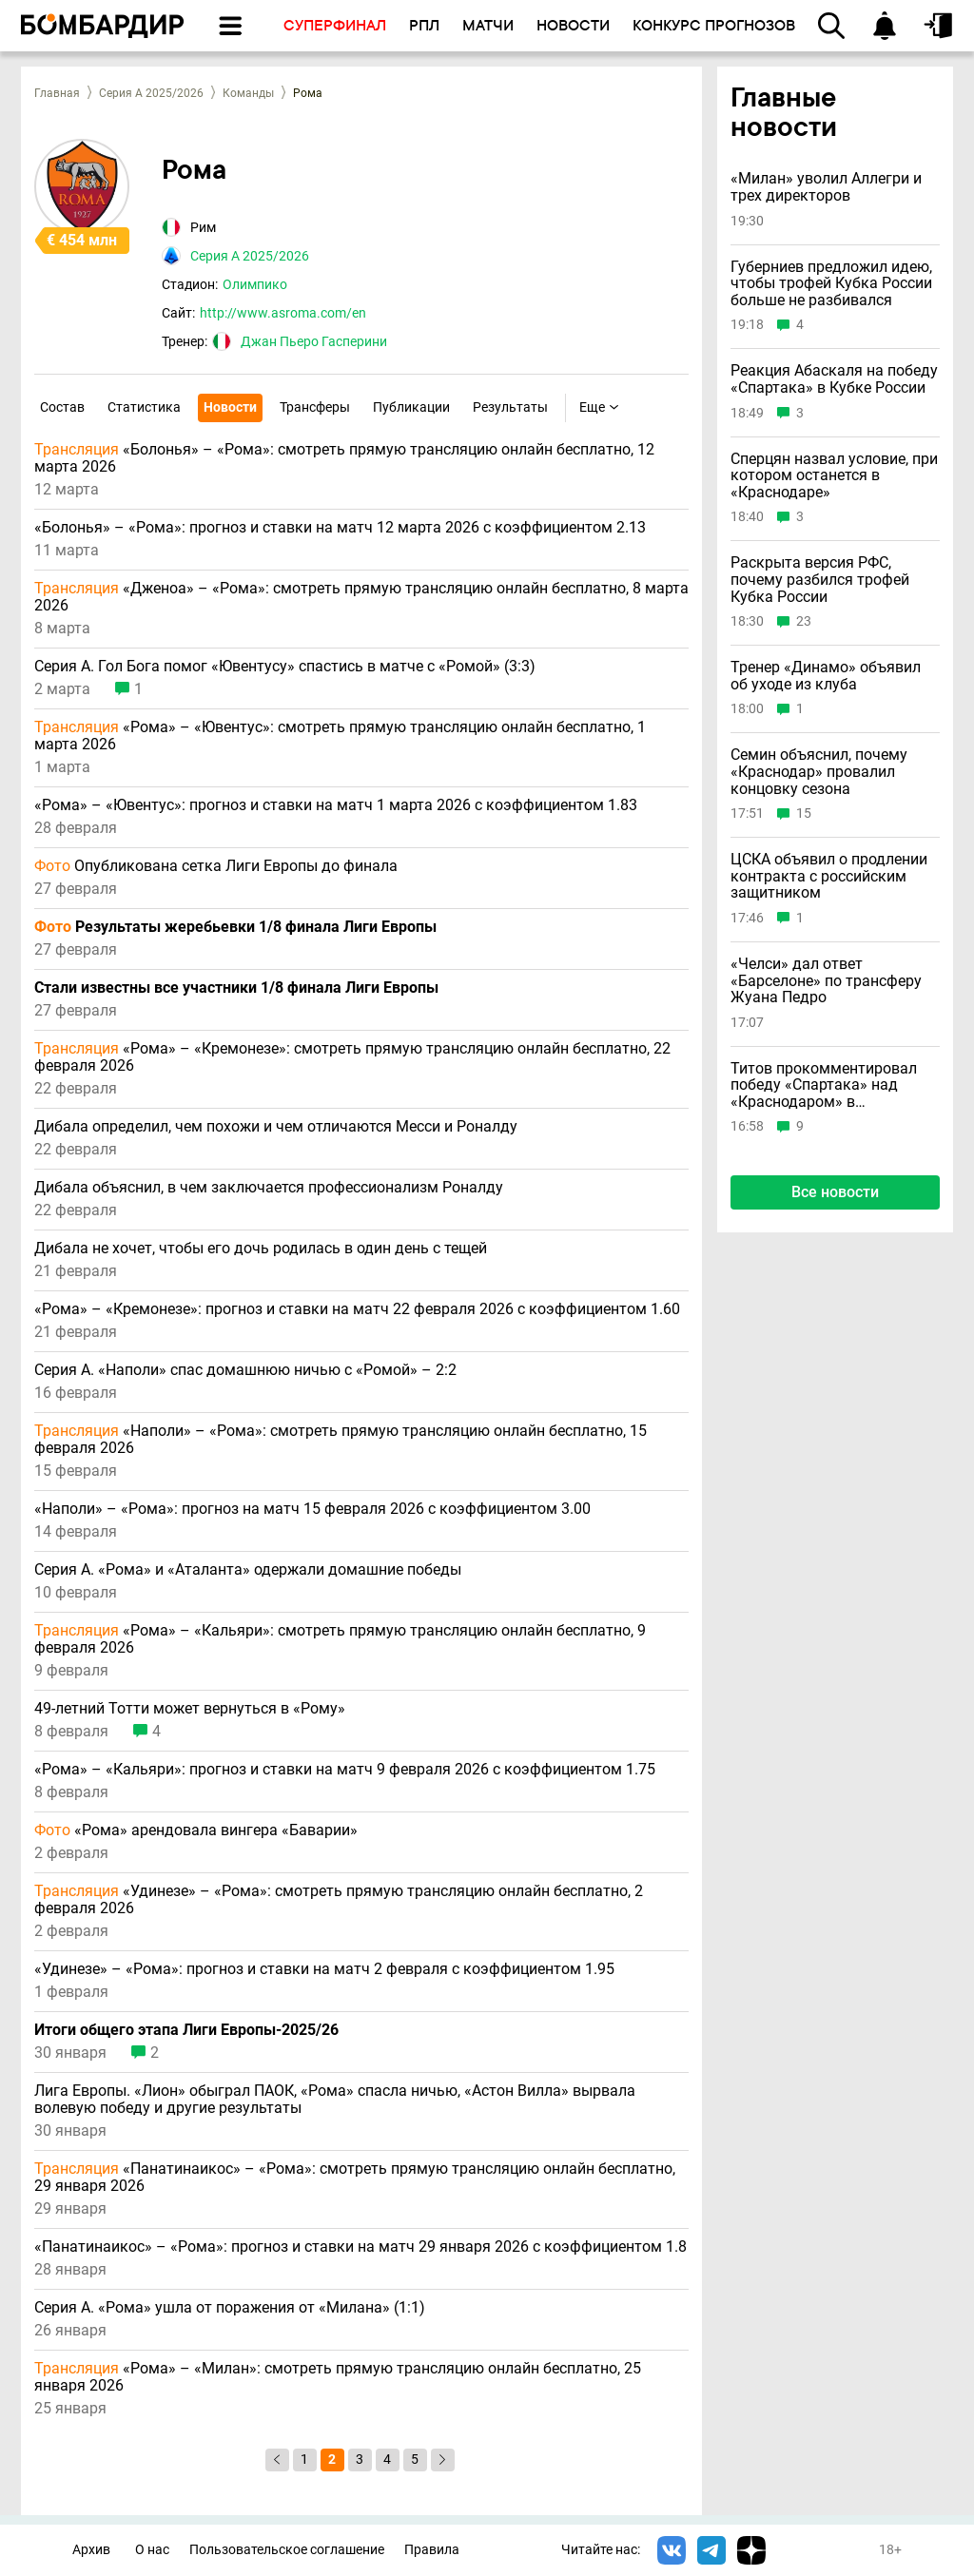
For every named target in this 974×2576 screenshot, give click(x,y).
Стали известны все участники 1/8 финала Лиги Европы (236, 988)
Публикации (411, 407)
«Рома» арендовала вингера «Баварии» (196, 1830)
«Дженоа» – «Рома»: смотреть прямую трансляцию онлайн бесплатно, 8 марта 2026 (361, 597)
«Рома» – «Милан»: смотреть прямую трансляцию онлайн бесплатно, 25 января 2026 (337, 2377)
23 (803, 621)
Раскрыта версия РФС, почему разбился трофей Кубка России (819, 579)
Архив (91, 2550)
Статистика (144, 407)
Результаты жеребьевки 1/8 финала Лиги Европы (235, 927)
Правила (431, 2550)
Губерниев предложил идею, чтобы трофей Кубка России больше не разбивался (831, 284)
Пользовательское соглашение (286, 2550)
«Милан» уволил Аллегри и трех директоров (826, 186)
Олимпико (255, 284)
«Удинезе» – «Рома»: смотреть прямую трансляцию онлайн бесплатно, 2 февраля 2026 (338, 1900)
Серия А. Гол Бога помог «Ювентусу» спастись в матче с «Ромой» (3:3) (285, 666)
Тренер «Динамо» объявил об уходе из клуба (825, 675)
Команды (248, 93)
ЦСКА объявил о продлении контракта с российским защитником (828, 876)
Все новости (835, 1192)
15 (803, 813)
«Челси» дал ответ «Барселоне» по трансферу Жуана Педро (826, 981)
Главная (57, 93)
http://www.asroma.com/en (283, 312)
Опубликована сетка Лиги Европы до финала (216, 866)
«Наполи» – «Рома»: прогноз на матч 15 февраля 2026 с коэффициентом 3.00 (312, 1509)
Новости (230, 407)
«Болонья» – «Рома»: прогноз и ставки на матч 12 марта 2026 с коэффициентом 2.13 (340, 527)
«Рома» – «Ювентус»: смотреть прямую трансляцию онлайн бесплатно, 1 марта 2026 (340, 736)
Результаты (510, 407)
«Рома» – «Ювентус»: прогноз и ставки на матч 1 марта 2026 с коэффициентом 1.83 (335, 805)
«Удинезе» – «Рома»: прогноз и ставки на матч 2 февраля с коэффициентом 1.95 (324, 1969)
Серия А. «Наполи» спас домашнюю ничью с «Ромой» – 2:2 (245, 1370)
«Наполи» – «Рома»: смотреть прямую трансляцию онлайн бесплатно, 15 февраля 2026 (340, 1440)
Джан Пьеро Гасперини (314, 341)
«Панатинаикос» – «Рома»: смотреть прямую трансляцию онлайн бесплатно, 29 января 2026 (354, 2177)
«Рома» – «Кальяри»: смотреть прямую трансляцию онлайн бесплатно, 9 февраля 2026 (340, 1639)
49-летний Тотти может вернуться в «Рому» (189, 1708)
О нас (152, 2550)
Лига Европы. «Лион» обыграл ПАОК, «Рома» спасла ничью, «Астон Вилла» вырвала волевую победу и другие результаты (334, 2099)
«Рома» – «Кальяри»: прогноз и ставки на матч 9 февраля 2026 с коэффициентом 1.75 (344, 1769)
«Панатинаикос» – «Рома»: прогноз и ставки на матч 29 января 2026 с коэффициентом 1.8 (360, 2247)
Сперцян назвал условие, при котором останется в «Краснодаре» (834, 476)
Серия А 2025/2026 (151, 93)
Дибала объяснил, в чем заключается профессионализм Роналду (268, 1187)
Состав (62, 407)
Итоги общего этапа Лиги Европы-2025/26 (186, 2030)
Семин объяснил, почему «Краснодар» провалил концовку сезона (818, 771)
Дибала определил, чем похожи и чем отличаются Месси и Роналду (275, 1126)
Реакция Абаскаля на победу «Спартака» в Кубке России (834, 379)
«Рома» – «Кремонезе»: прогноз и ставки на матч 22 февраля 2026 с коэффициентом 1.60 (357, 1309)
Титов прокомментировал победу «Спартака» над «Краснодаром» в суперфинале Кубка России (827, 1085)
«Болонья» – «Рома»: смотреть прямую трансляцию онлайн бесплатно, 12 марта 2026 (344, 458)
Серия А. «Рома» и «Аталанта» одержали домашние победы (247, 1570)
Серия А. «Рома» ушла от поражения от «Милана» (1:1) (229, 2307)
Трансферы (315, 407)
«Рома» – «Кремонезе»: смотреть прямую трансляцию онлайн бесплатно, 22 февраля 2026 (352, 1057)
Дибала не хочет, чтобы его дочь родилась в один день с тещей (260, 1248)
